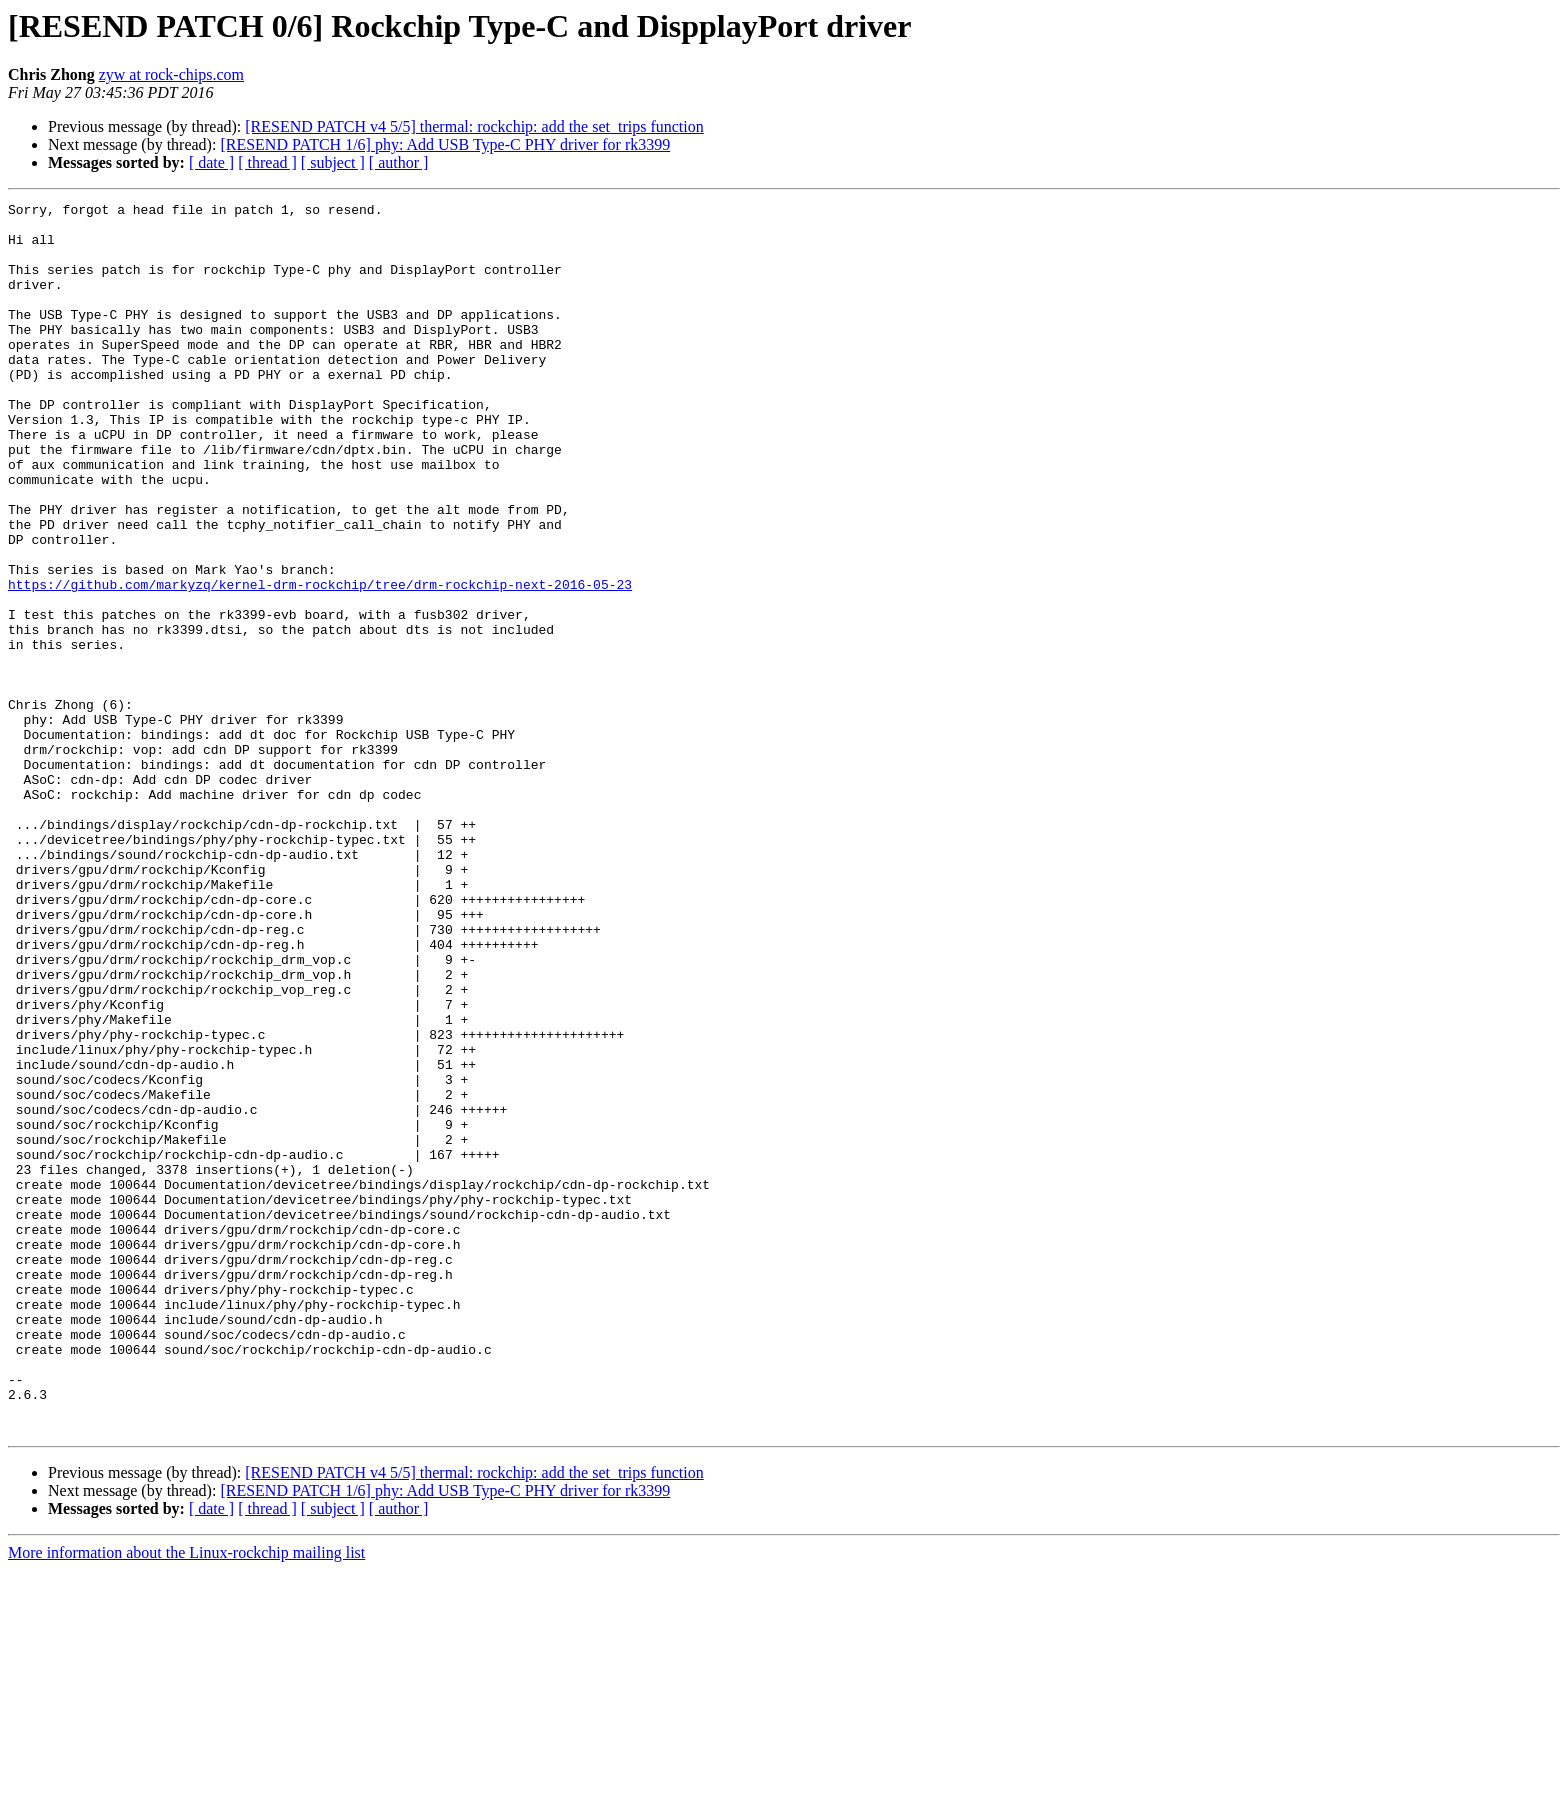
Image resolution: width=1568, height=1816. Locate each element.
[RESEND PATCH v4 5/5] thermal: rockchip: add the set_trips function (474, 126)
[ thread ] (267, 162)
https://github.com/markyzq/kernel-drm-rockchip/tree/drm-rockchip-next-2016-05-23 (320, 662)
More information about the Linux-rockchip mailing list (186, 1798)
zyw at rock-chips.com (171, 74)
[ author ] (399, 162)
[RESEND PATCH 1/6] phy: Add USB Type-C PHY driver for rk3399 (445, 144)
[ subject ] (333, 162)
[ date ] (211, 162)
